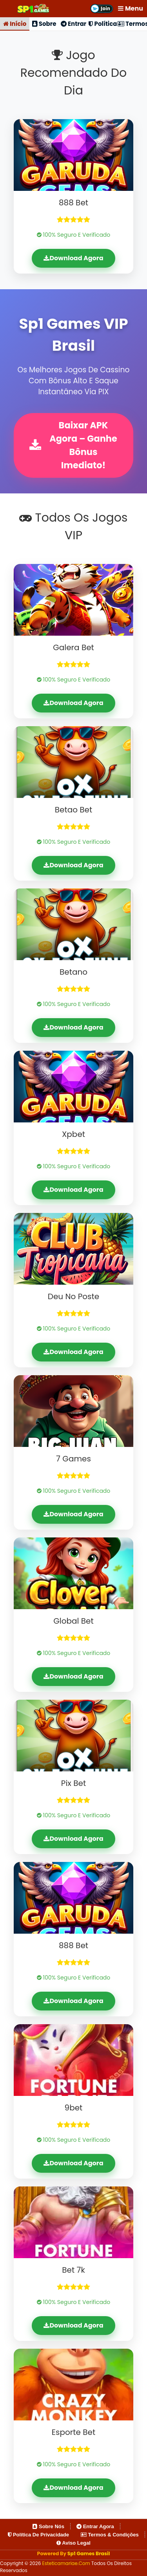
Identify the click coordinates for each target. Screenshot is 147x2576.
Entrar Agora (95, 2526)
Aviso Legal (73, 2543)
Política (103, 24)
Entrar (74, 24)
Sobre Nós (48, 2526)
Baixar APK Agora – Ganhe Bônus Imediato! (73, 445)
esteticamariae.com (66, 2563)
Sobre (44, 24)
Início (15, 24)
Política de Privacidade (38, 2535)
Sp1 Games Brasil (88, 2553)
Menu (130, 8)
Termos (132, 24)
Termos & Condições (110, 2535)
